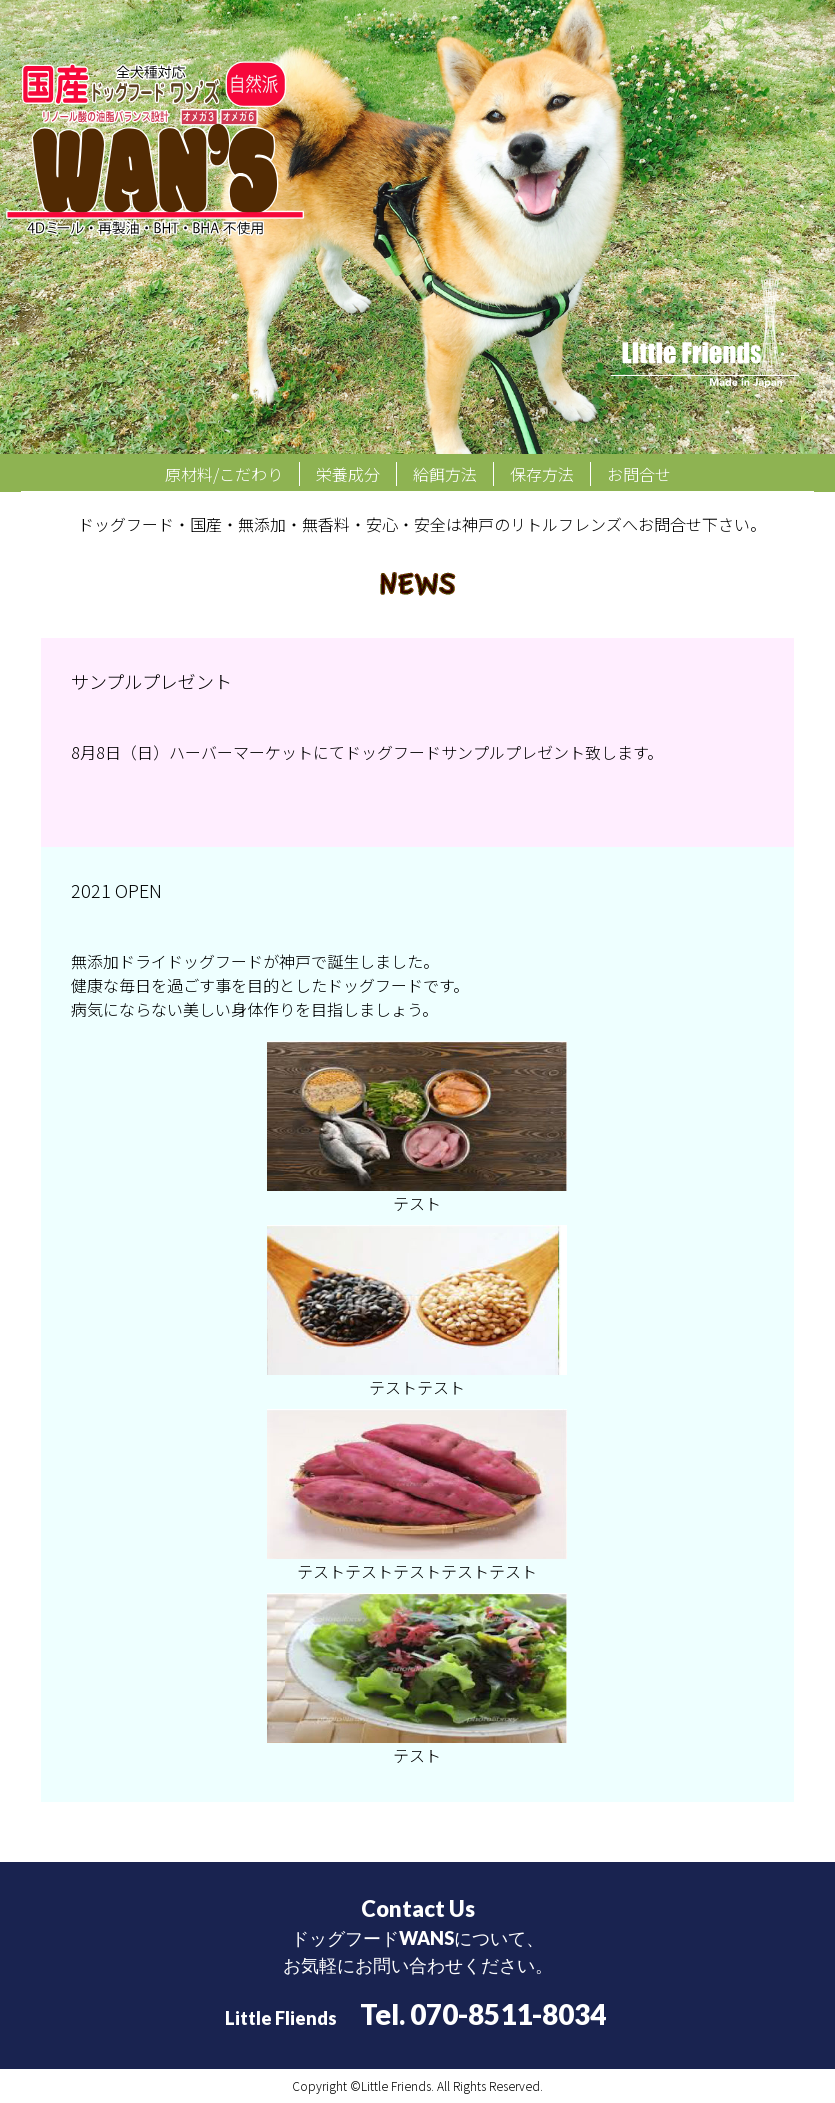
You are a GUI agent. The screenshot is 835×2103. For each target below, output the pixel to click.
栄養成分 (348, 474)
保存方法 (542, 474)
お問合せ (639, 474)
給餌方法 (445, 474)
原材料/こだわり (224, 474)
